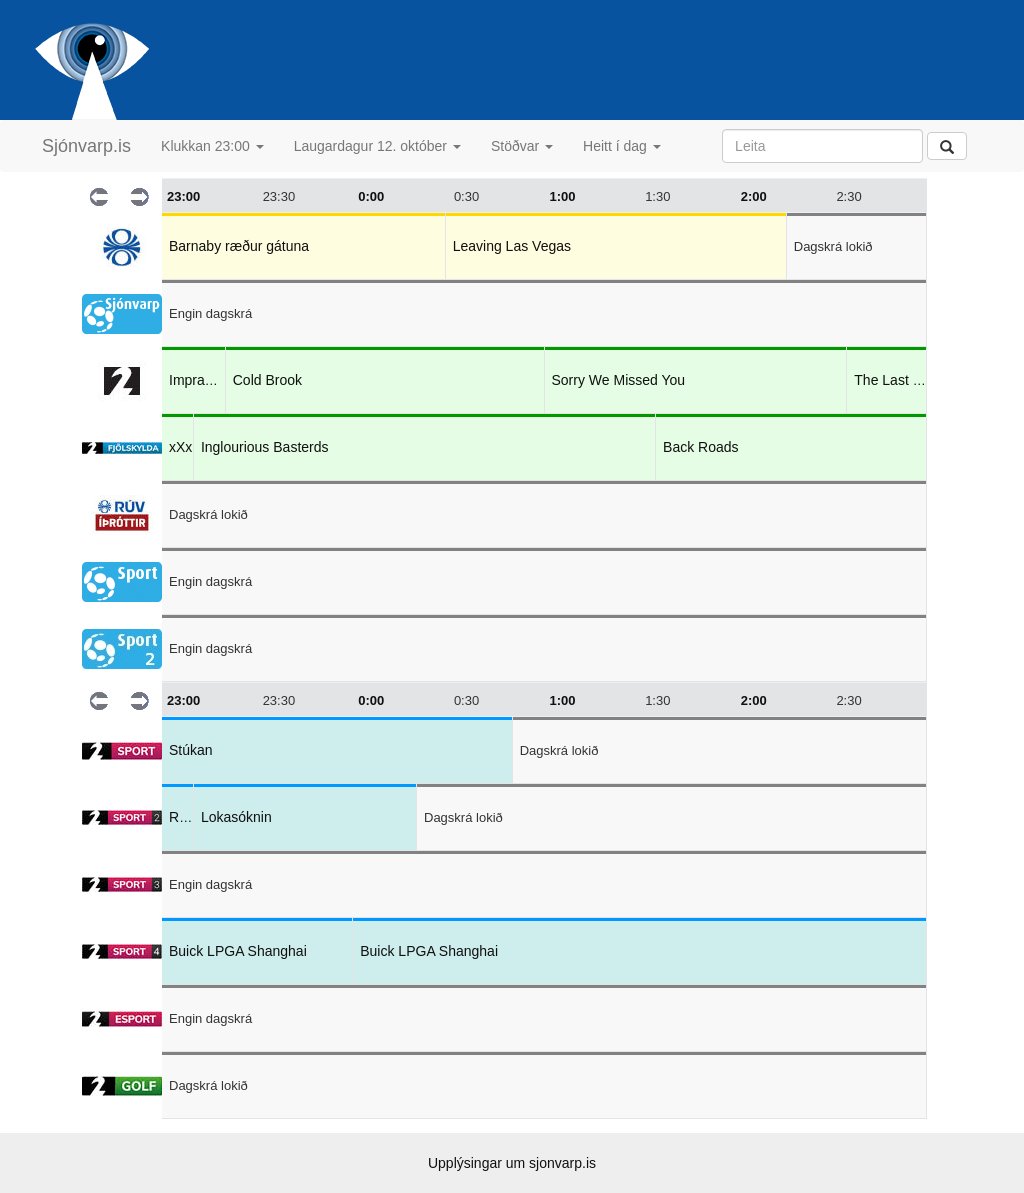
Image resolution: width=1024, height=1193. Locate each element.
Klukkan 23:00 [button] (212, 146)
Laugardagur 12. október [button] (377, 146)
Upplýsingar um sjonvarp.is (512, 1163)
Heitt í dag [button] (622, 146)
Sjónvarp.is (86, 146)
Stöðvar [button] (522, 146)
